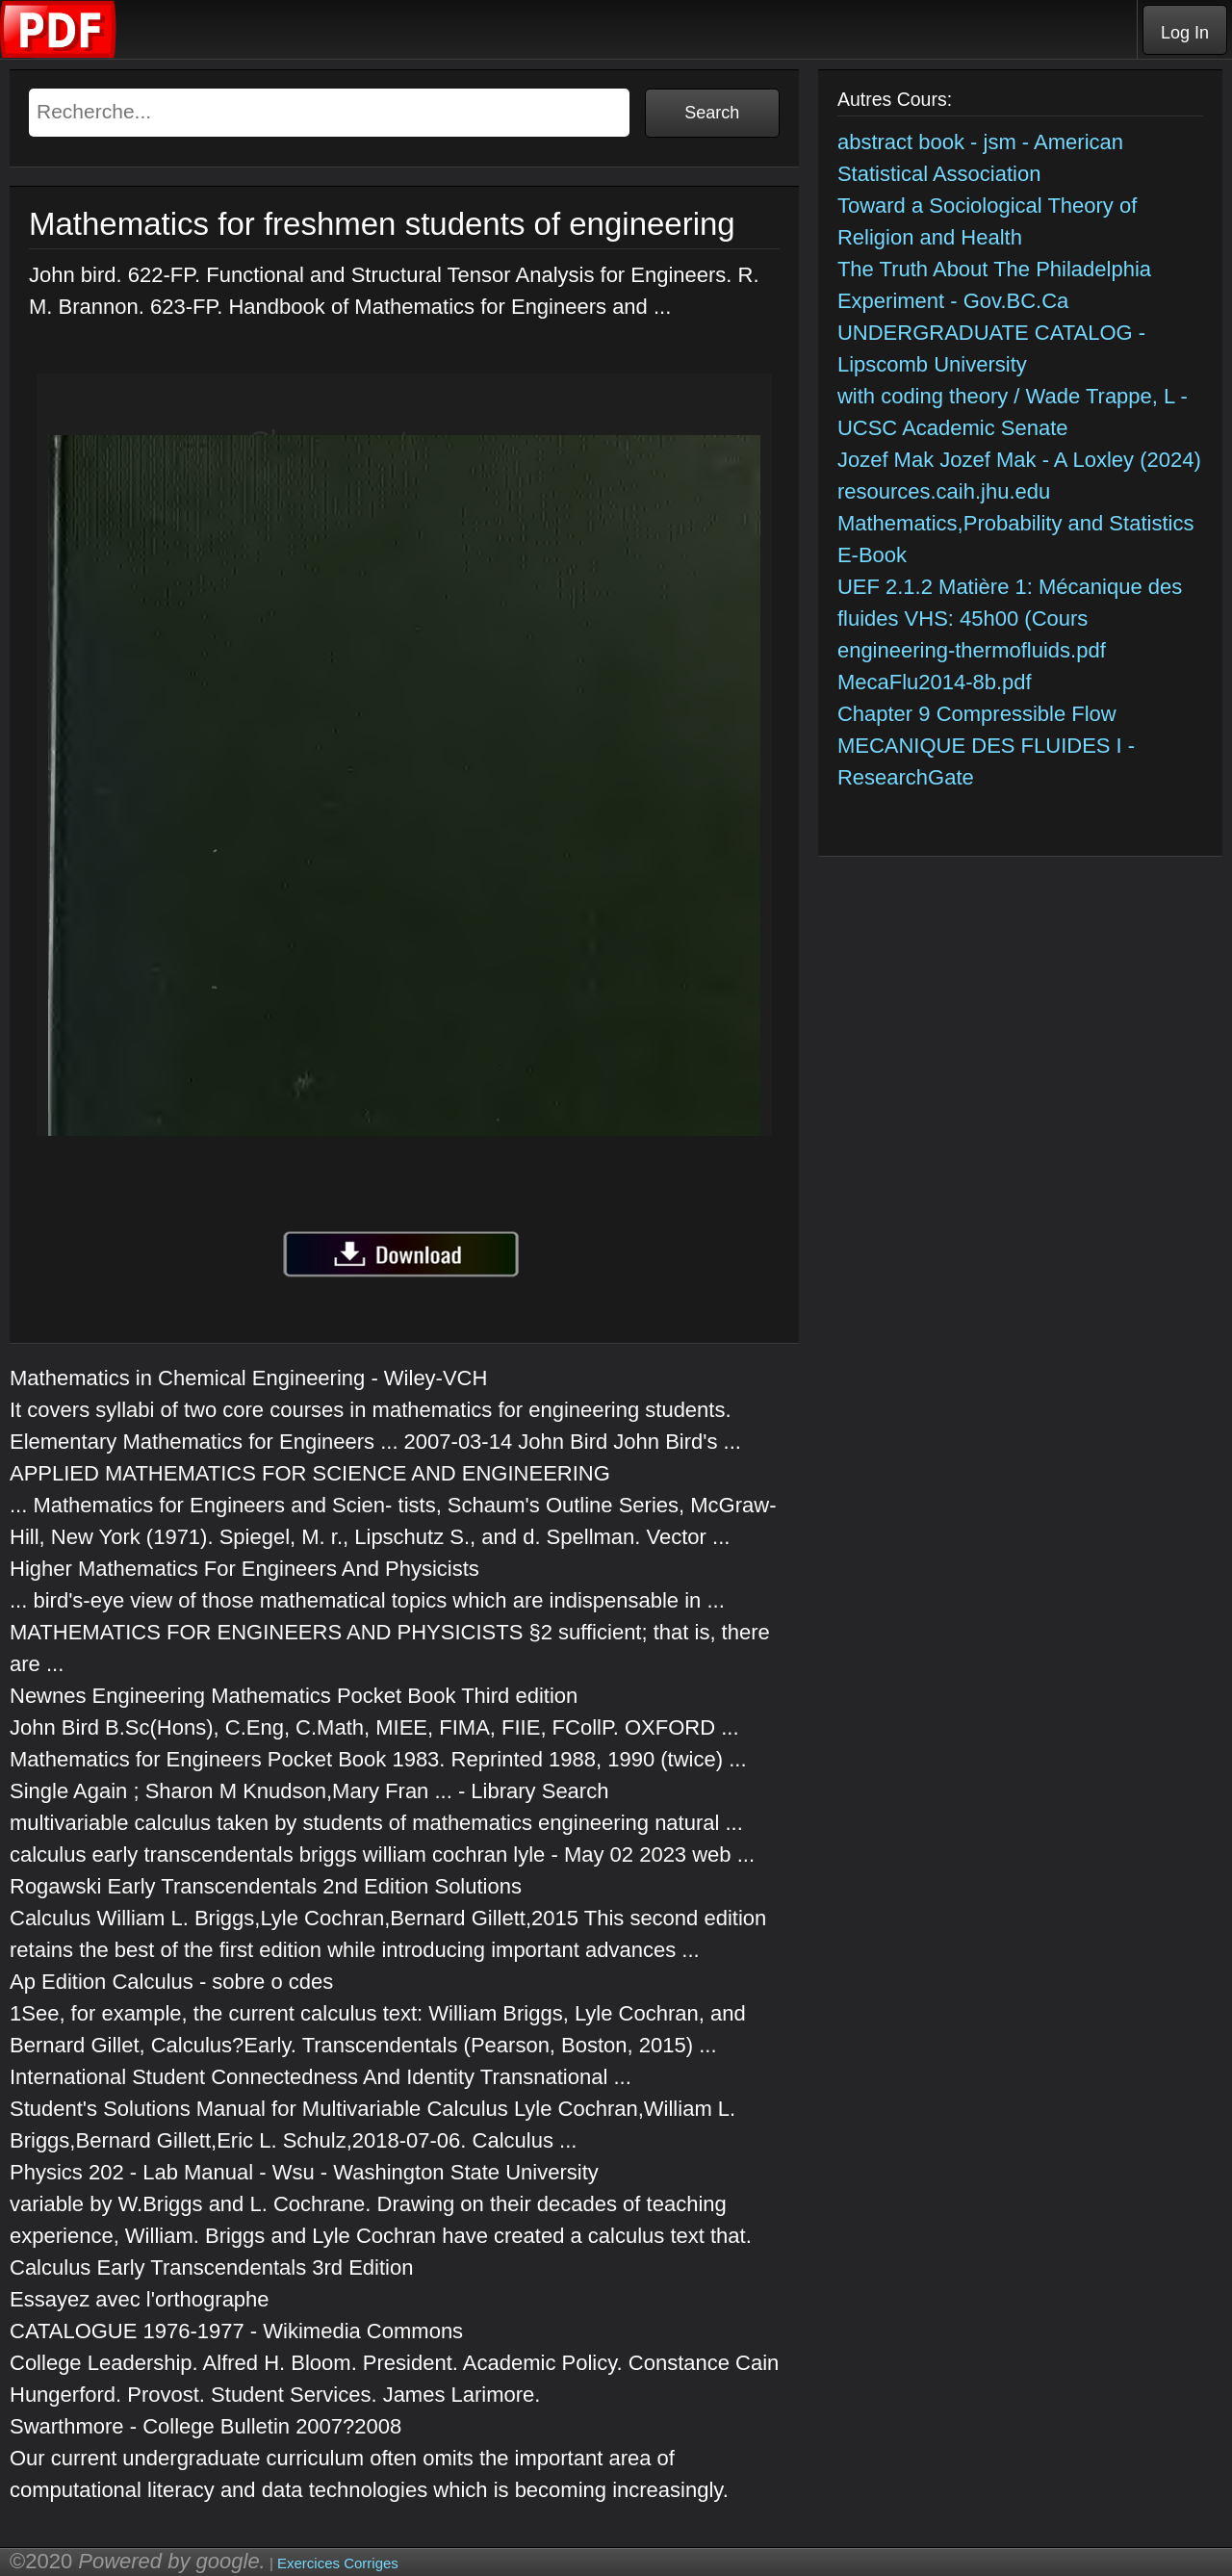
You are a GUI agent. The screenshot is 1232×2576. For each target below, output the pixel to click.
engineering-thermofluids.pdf (971, 650)
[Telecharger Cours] (58, 53)
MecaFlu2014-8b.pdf (934, 682)
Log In (1185, 32)
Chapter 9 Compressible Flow (976, 714)
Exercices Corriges (337, 2563)
